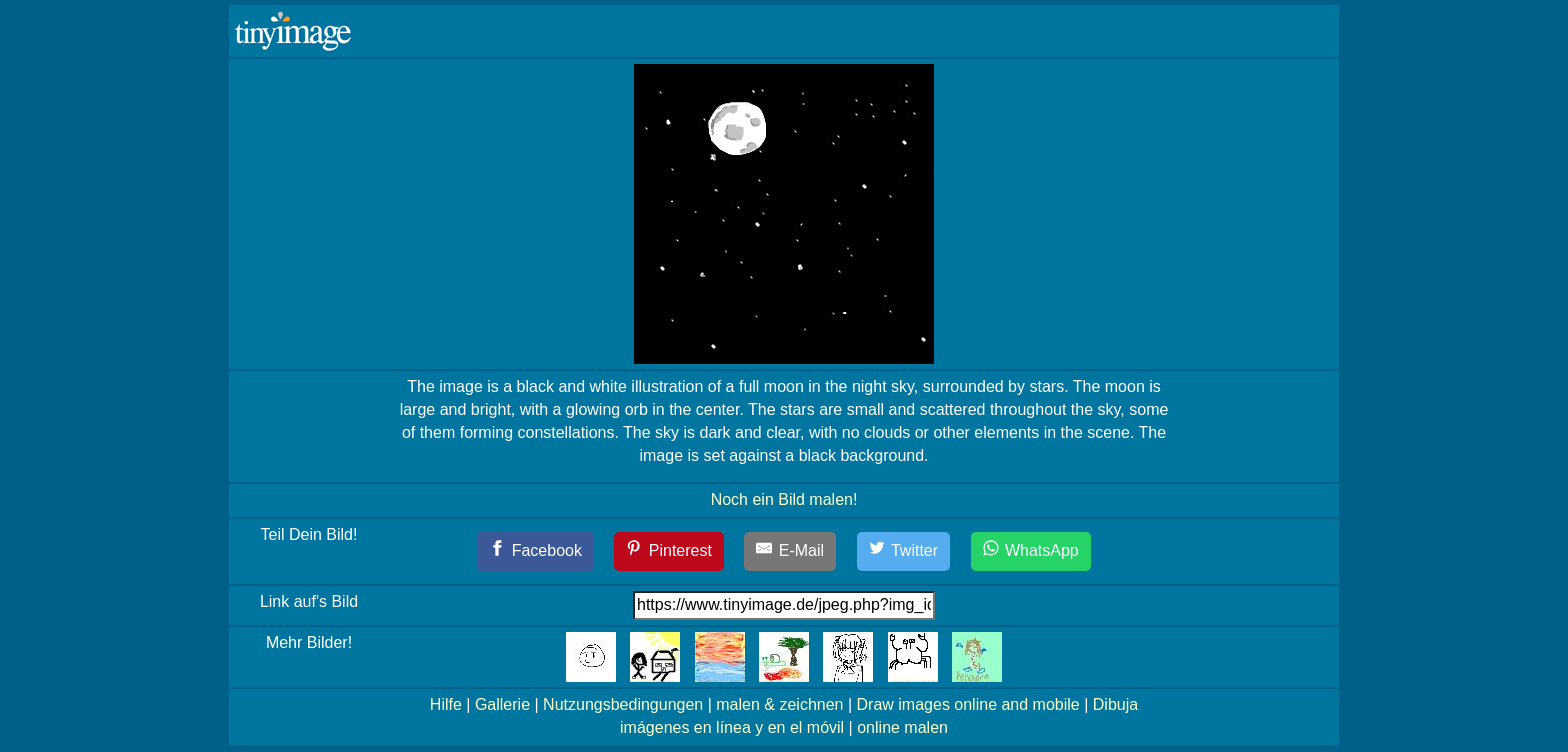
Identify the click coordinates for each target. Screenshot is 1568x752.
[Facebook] (535, 551)
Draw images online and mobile (968, 704)
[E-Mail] (790, 551)
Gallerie (502, 704)
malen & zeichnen (779, 704)
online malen (902, 727)
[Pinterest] (669, 551)
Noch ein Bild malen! (784, 499)
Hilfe (446, 704)
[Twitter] (904, 551)
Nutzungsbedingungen (623, 704)
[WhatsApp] (1031, 551)
